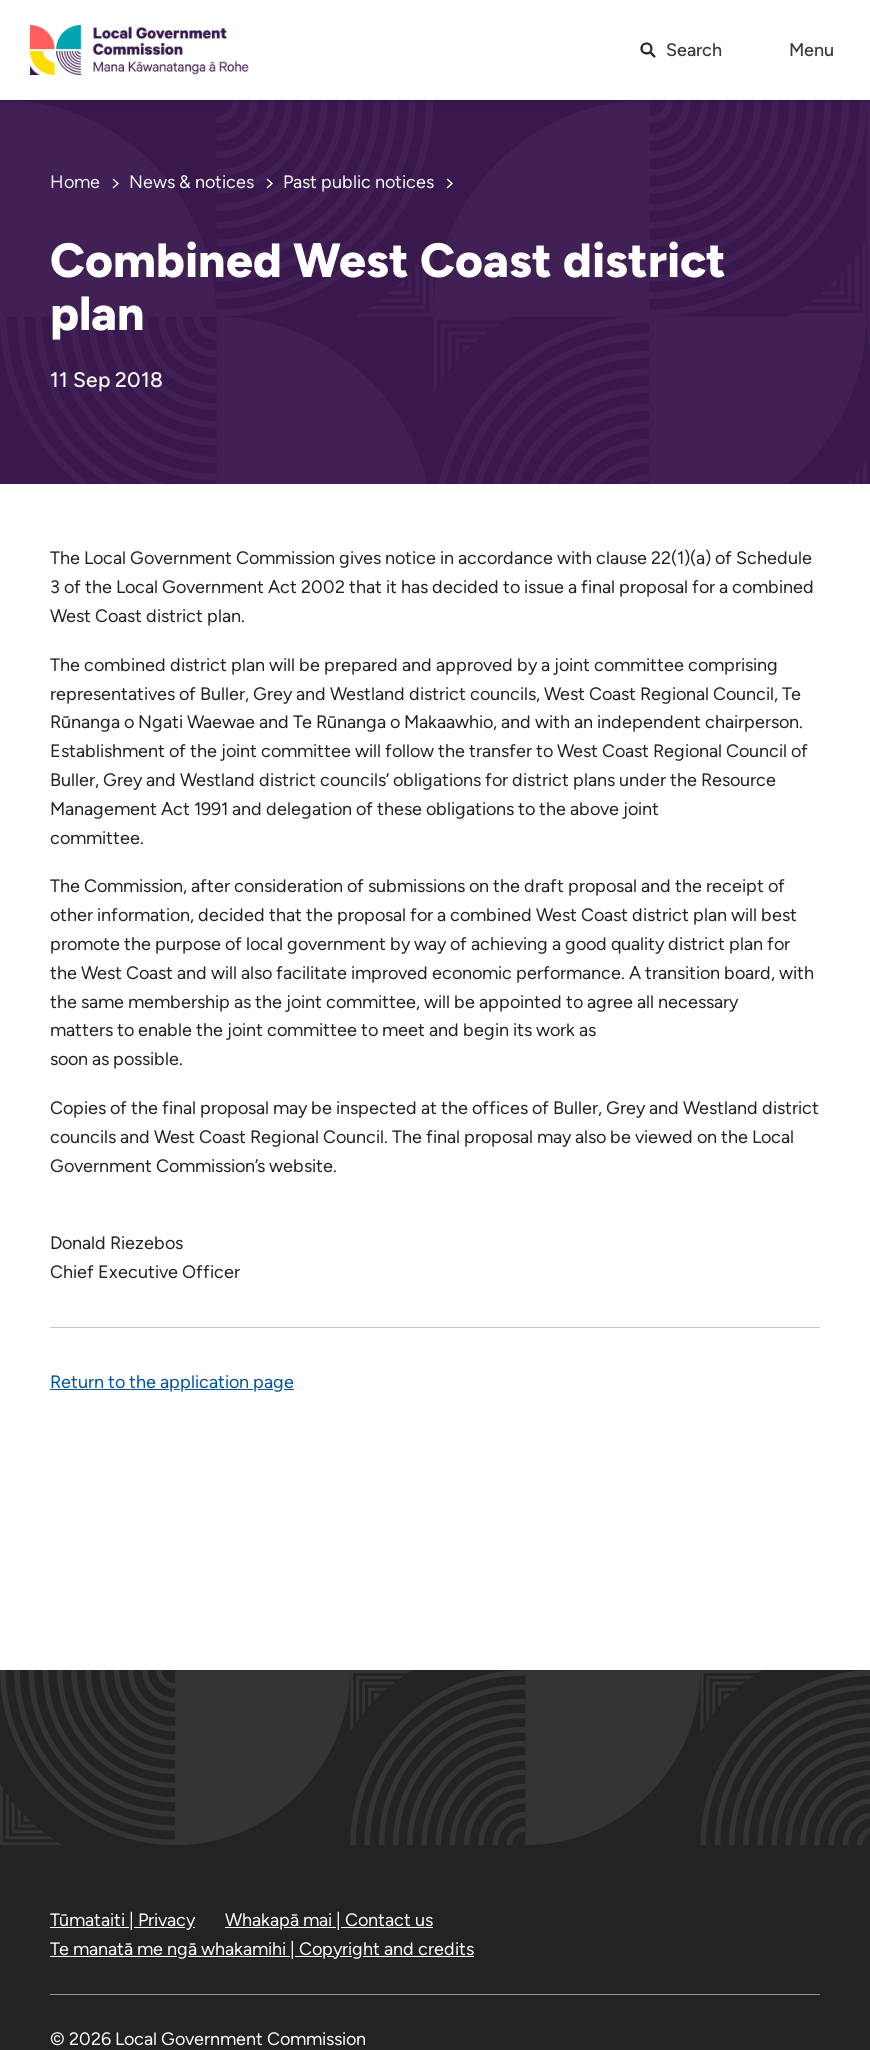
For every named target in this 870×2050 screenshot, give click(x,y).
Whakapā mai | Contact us (329, 1920)
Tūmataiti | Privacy (122, 1920)
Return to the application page (172, 1382)
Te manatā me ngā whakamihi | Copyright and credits (262, 1949)
